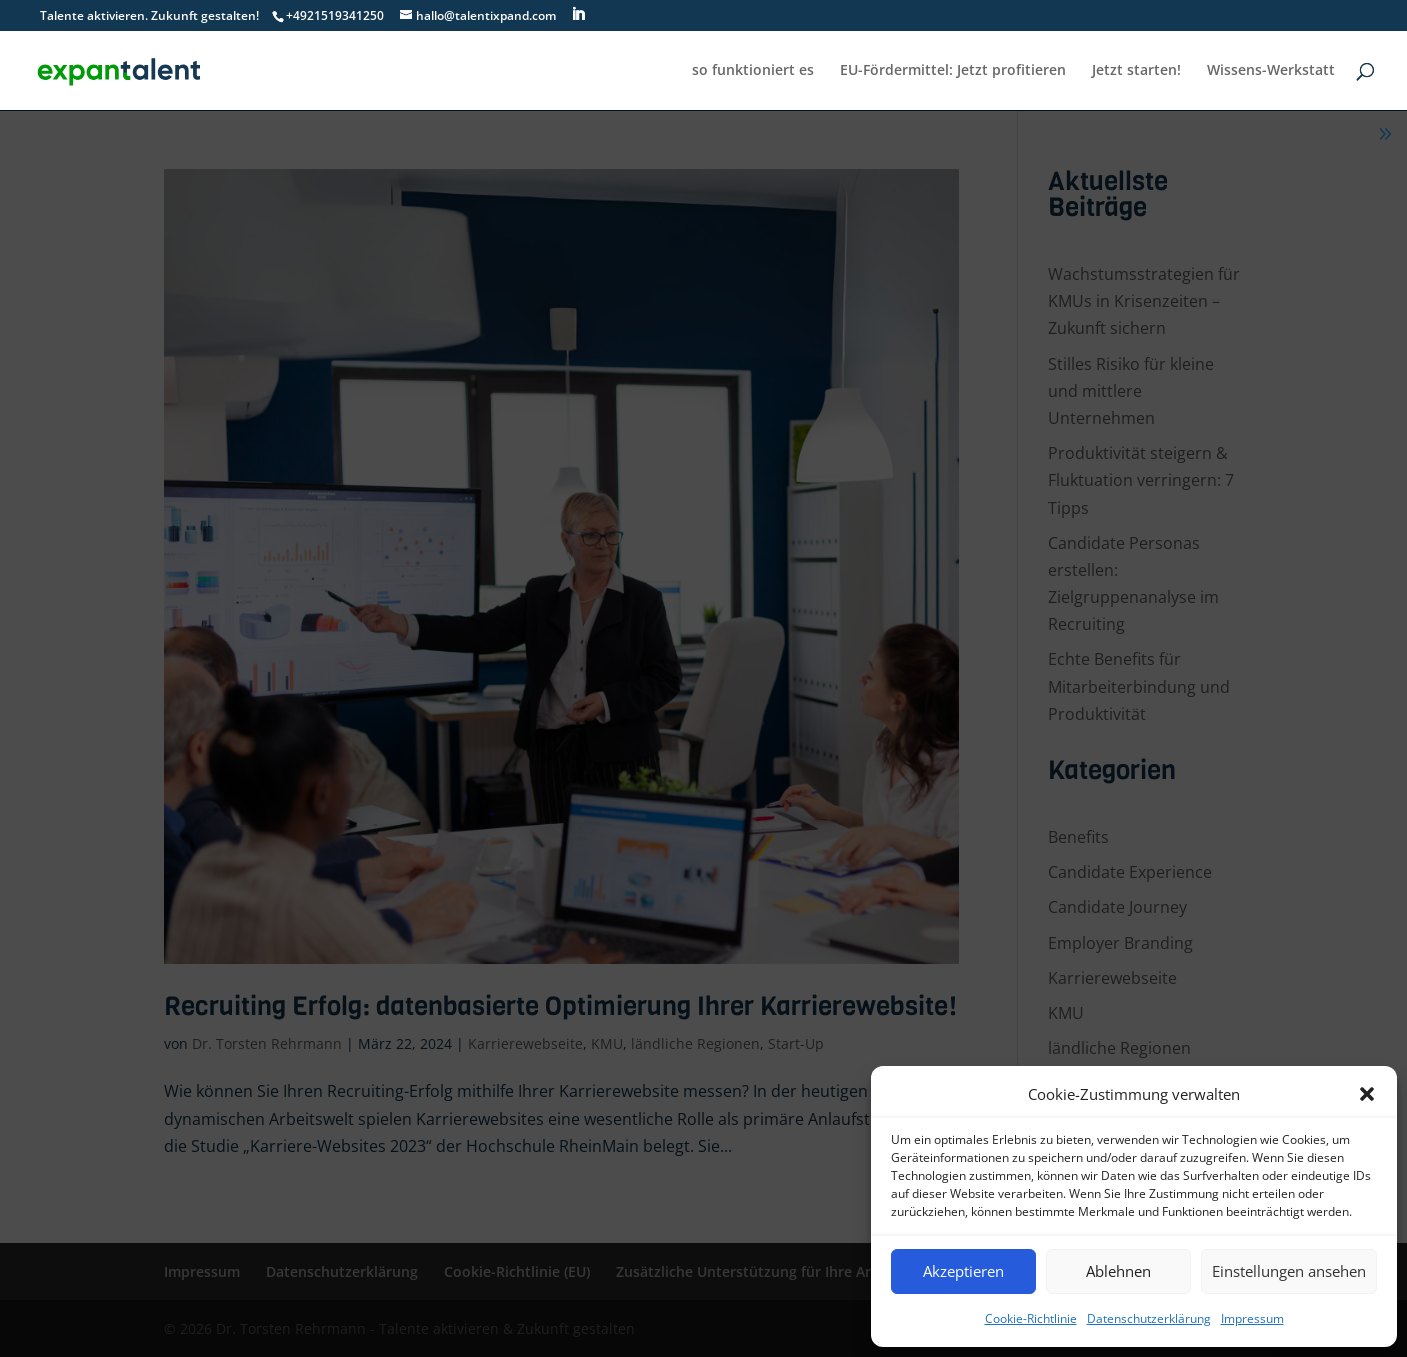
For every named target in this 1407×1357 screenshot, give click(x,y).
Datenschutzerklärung (1149, 1318)
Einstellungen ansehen (1289, 1271)
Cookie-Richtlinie (1031, 1318)
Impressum (1252, 1318)
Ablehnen (1118, 1271)
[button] (1367, 1094)
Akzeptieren (963, 1271)
